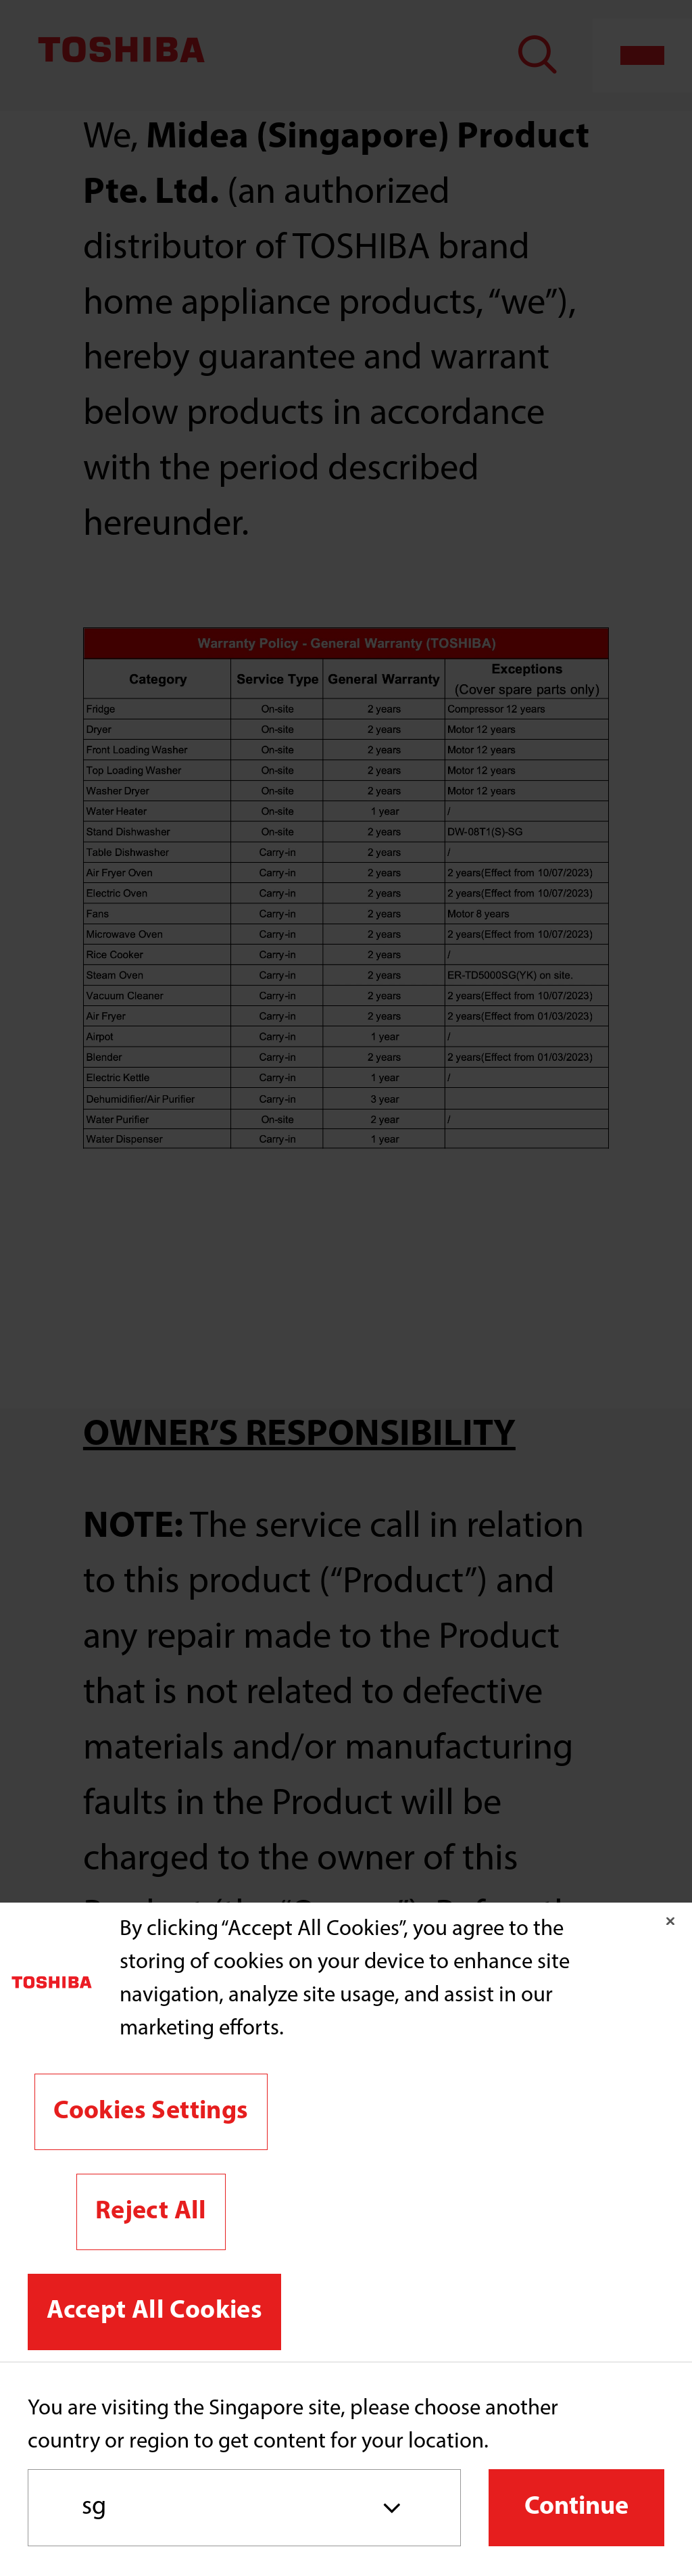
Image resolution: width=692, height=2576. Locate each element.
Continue (576, 2507)
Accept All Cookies (154, 2311)
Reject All (151, 2212)
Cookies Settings (150, 2112)
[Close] (670, 1921)
